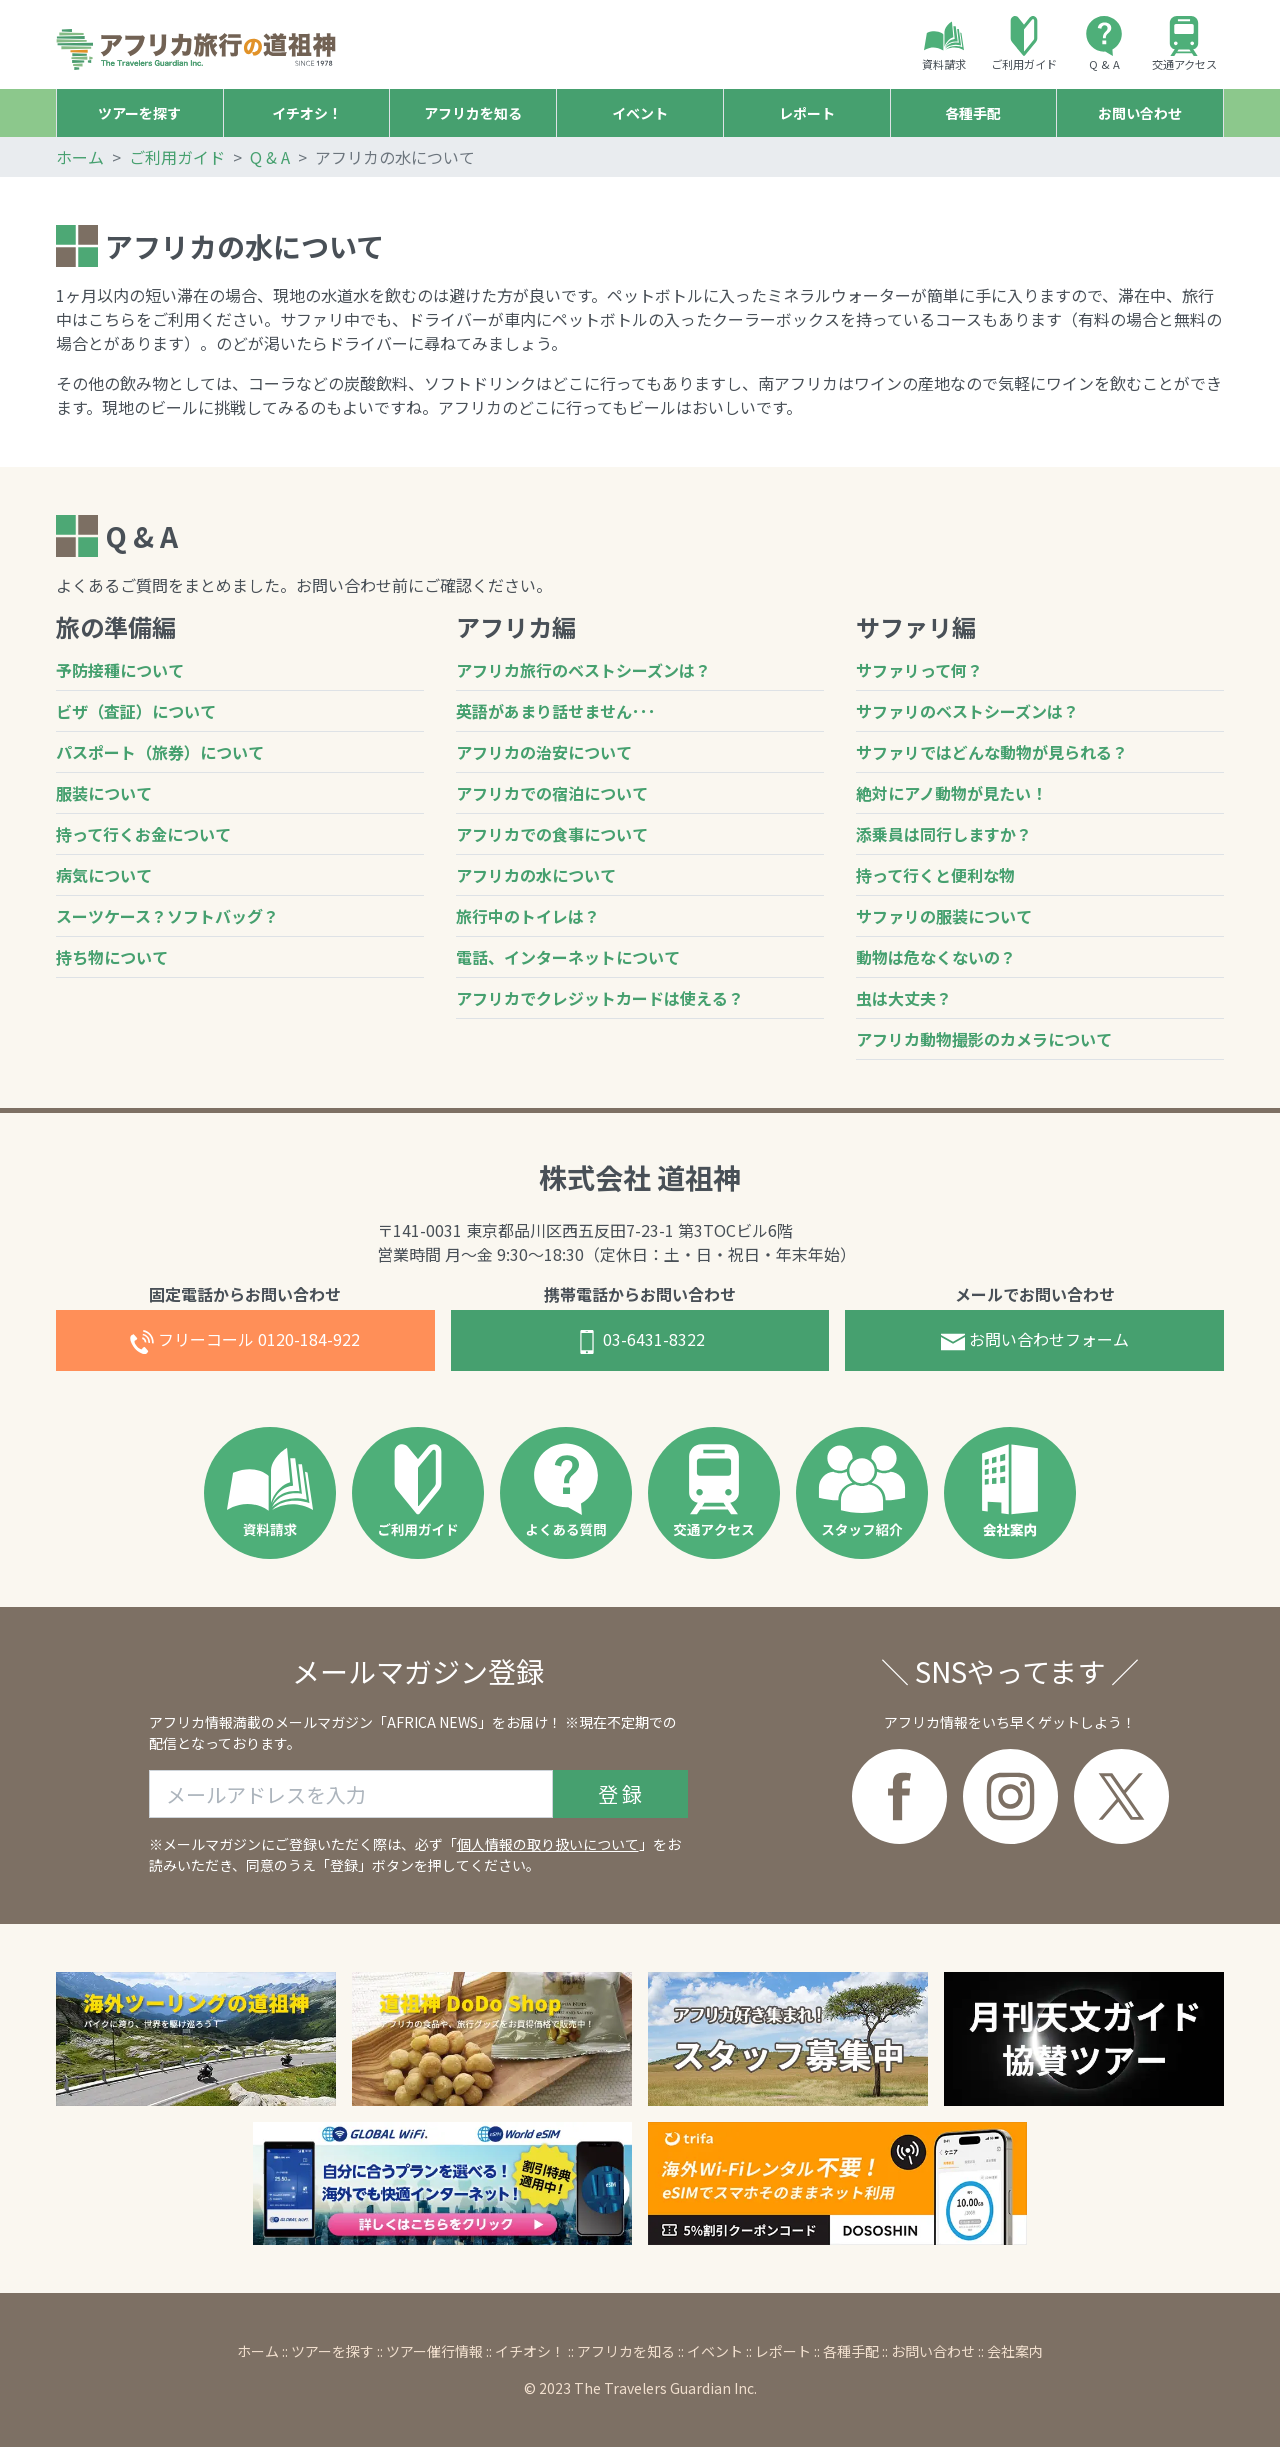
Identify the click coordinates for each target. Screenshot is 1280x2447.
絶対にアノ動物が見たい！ (951, 793)
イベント (715, 2351)
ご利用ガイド (1024, 44)
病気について (104, 875)
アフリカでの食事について (552, 834)
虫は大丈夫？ (904, 998)
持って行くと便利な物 (935, 875)
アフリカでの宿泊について (552, 793)
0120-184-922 (245, 1340)
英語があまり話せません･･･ (556, 711)
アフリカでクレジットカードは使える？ (600, 998)
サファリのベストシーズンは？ (967, 711)
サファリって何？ (919, 670)
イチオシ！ (530, 2351)
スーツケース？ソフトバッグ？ (167, 916)
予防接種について (120, 670)
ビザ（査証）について (136, 711)
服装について (104, 793)
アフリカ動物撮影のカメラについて (984, 1039)
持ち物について (112, 957)
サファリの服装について (944, 916)
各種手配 (851, 2351)
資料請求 (944, 44)
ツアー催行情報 (434, 2351)
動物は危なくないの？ (936, 957)
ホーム (80, 157)
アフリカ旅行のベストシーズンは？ (583, 670)
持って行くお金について (143, 834)
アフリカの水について (536, 875)
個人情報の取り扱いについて (548, 1844)
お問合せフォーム (1035, 1340)
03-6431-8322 (640, 1340)
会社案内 (1015, 2351)
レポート (783, 2351)
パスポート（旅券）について (160, 752)
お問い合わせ (933, 2351)
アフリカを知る (626, 2351)
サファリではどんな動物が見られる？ (992, 752)
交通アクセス (1184, 44)
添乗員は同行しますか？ (944, 834)
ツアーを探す (332, 2351)
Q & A (1104, 44)
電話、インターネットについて (568, 957)
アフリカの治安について (544, 752)
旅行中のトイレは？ (528, 916)
